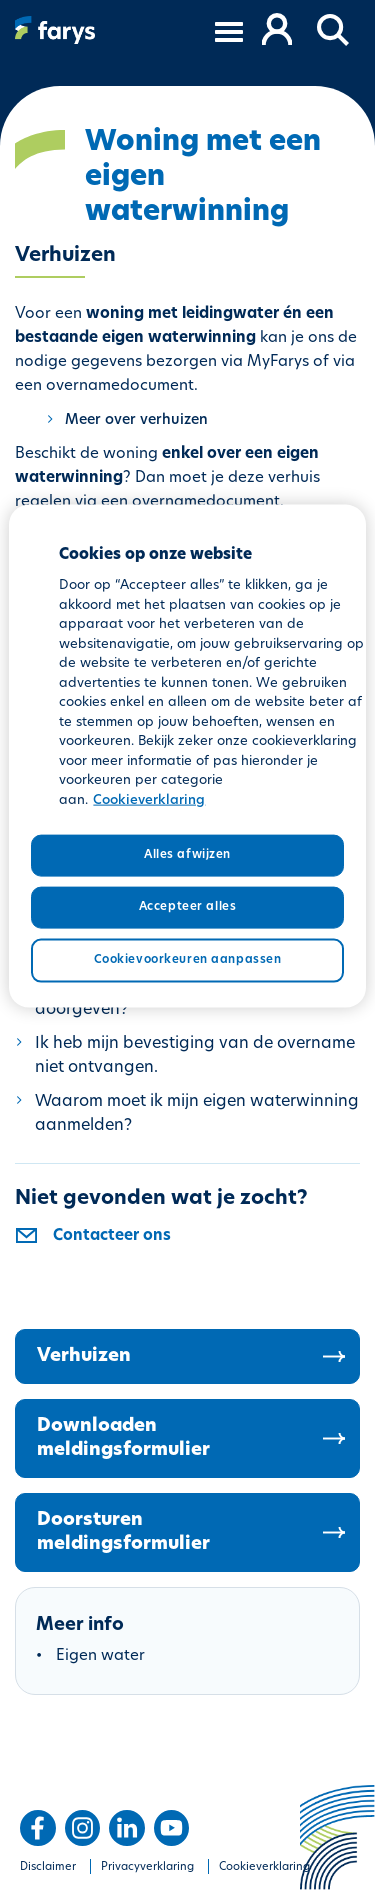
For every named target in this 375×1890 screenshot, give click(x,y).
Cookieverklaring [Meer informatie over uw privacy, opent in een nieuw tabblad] (149, 799)
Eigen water (100, 1656)
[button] (334, 31)
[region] (187, 756)
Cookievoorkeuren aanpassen (188, 959)
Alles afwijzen (187, 855)
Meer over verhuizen (136, 420)
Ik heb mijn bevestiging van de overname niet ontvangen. (195, 1056)
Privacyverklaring (147, 1867)
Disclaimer (48, 1867)
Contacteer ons (112, 1236)
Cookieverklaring (264, 1867)
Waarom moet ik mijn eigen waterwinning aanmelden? (197, 1114)
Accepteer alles (188, 907)
